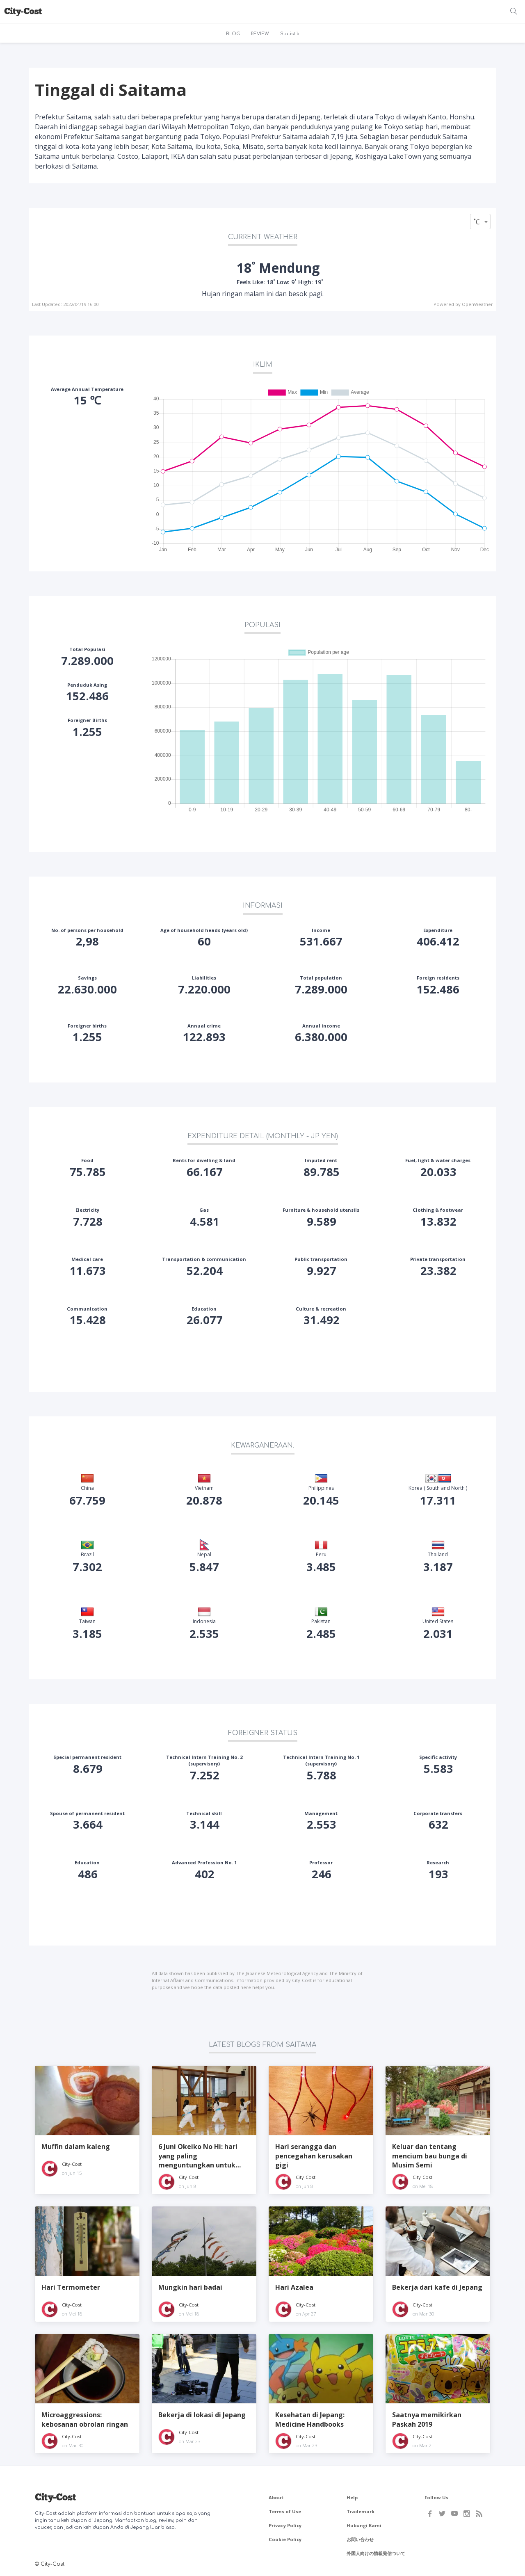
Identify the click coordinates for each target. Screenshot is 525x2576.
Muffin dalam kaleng (75, 2146)
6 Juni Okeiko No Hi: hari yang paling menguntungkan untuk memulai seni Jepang (197, 2156)
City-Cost (72, 2164)
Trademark (360, 2511)
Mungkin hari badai (190, 2287)
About (276, 2497)
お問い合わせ (360, 2539)
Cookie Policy (285, 2539)
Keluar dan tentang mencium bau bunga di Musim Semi (429, 2156)
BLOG (233, 34)
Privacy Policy (285, 2525)
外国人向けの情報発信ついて (376, 2553)
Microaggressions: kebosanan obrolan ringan (84, 2419)
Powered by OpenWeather (463, 304)
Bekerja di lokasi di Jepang (202, 2414)
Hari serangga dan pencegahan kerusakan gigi (313, 2156)
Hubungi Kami (364, 2525)
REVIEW (260, 34)
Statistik (289, 34)
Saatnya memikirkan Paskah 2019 (426, 2419)
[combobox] (480, 221)
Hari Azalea (294, 2287)
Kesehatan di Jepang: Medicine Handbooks (310, 2419)
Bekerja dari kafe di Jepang (437, 2287)
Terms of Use (285, 2511)
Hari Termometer (70, 2287)
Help (352, 2497)
